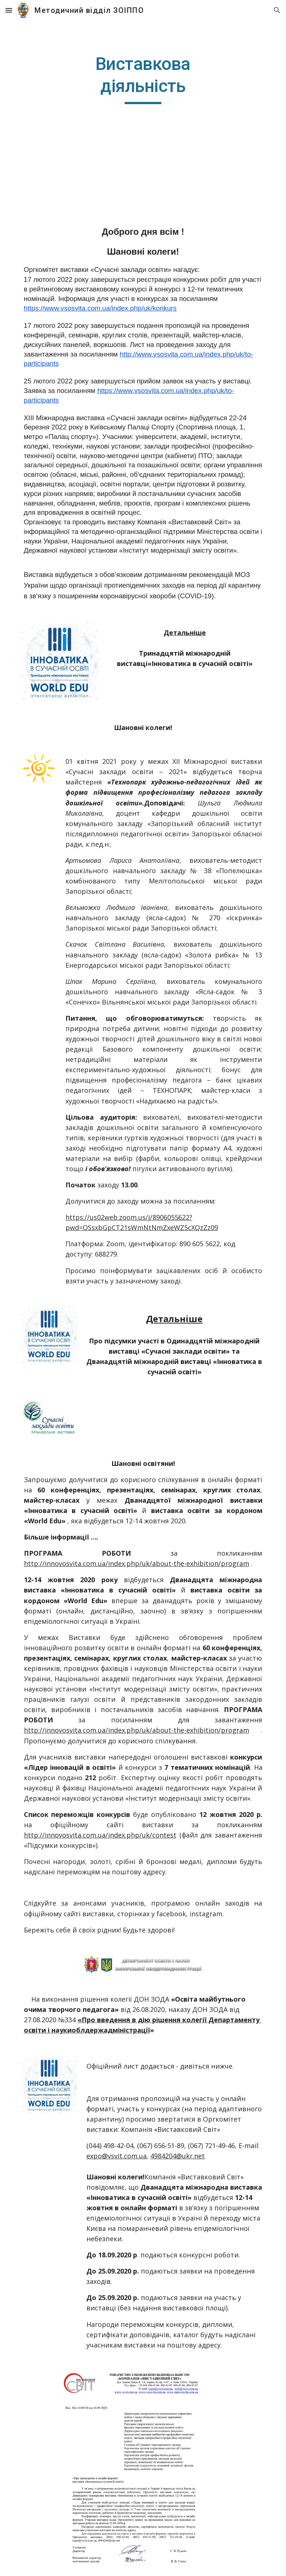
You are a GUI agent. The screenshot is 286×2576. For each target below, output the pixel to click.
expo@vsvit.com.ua (116, 2155)
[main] (143, 78)
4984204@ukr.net (177, 2155)
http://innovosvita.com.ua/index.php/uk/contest (100, 1835)
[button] (9, 10)
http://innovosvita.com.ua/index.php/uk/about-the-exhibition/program (136, 1563)
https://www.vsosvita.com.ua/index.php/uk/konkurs (100, 308)
